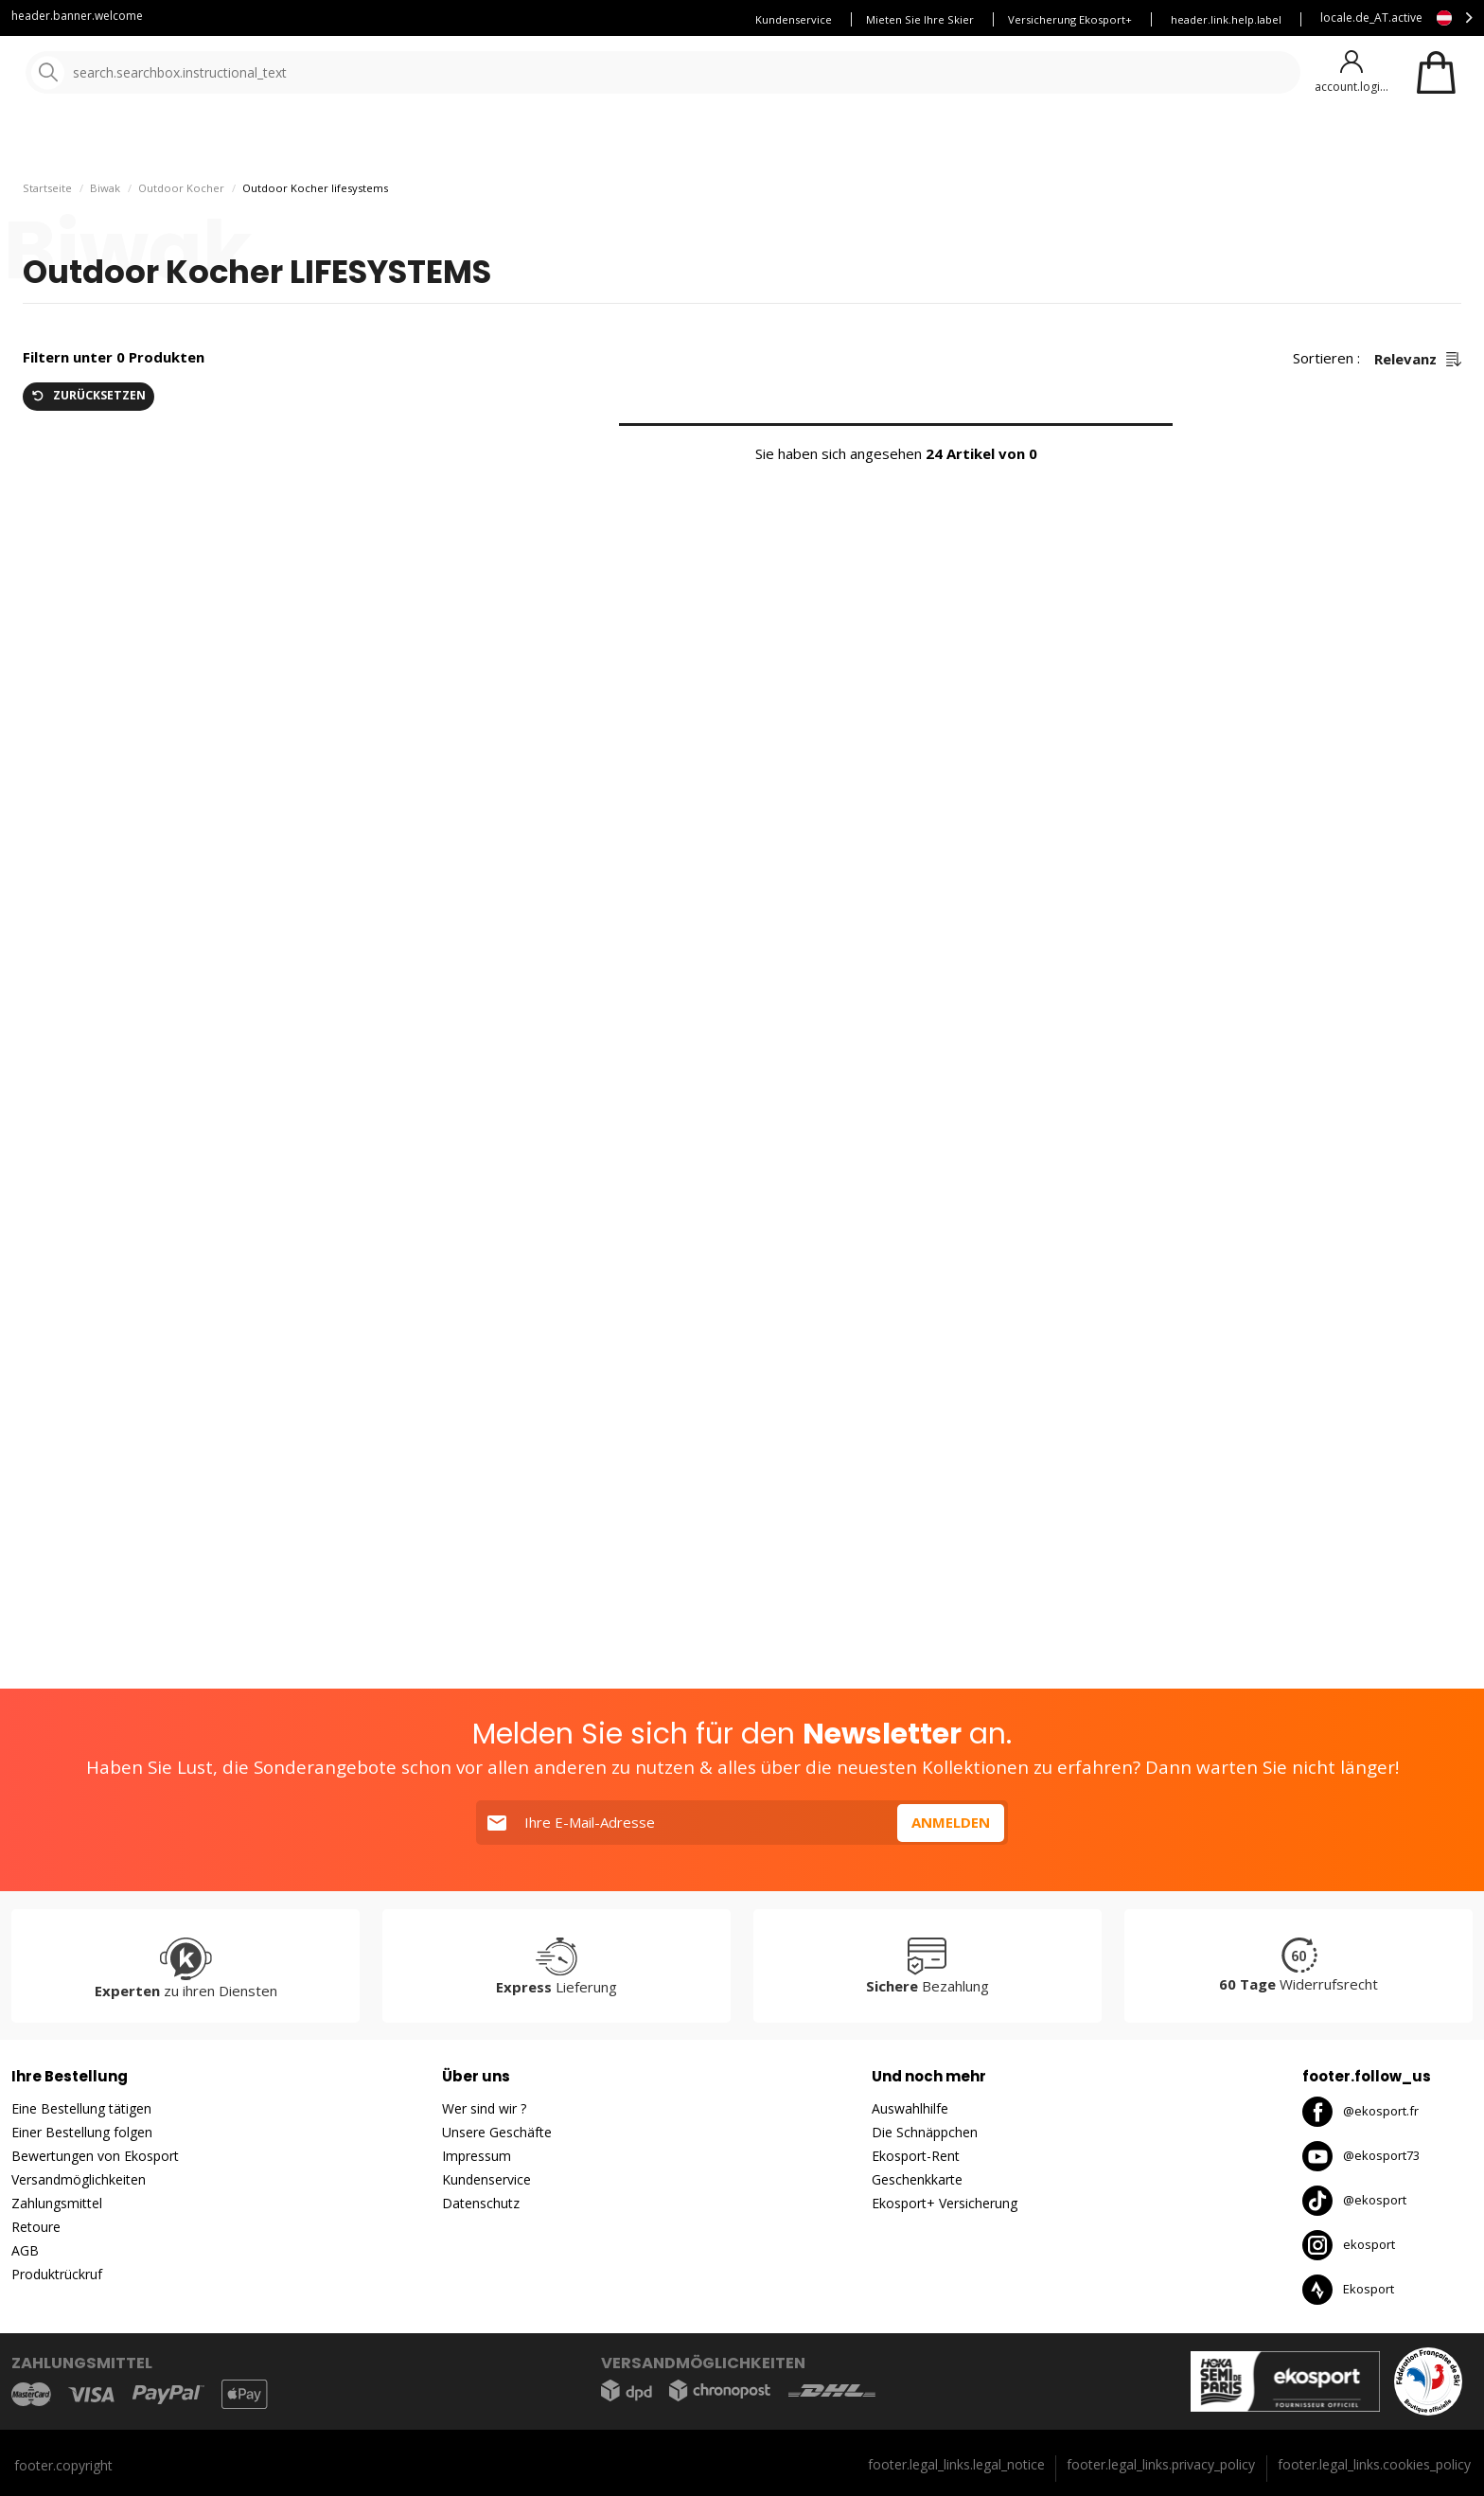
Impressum (476, 2156)
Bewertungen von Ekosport (95, 2156)
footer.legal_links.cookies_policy (1374, 2464)
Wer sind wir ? (484, 2108)
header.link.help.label (1226, 19)
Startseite (47, 195)
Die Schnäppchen (925, 2132)
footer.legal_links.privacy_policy (1161, 2464)
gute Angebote (825, 141)
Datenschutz (481, 2203)
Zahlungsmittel (56, 2203)
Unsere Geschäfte (497, 2132)
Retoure (36, 2227)
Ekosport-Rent (916, 2156)
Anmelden (950, 1822)
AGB (25, 2250)
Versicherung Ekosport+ (1070, 19)
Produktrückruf (56, 2274)
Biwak (105, 195)
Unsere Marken (572, 141)
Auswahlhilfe (910, 2108)
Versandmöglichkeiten (78, 2179)
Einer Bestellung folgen (81, 2132)
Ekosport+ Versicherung (944, 2203)
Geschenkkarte (917, 2179)
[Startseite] (111, 73)
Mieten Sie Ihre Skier (920, 19)
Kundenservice (793, 19)
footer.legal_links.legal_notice (956, 2464)
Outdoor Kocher (181, 195)
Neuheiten (689, 141)
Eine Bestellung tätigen (81, 2108)
